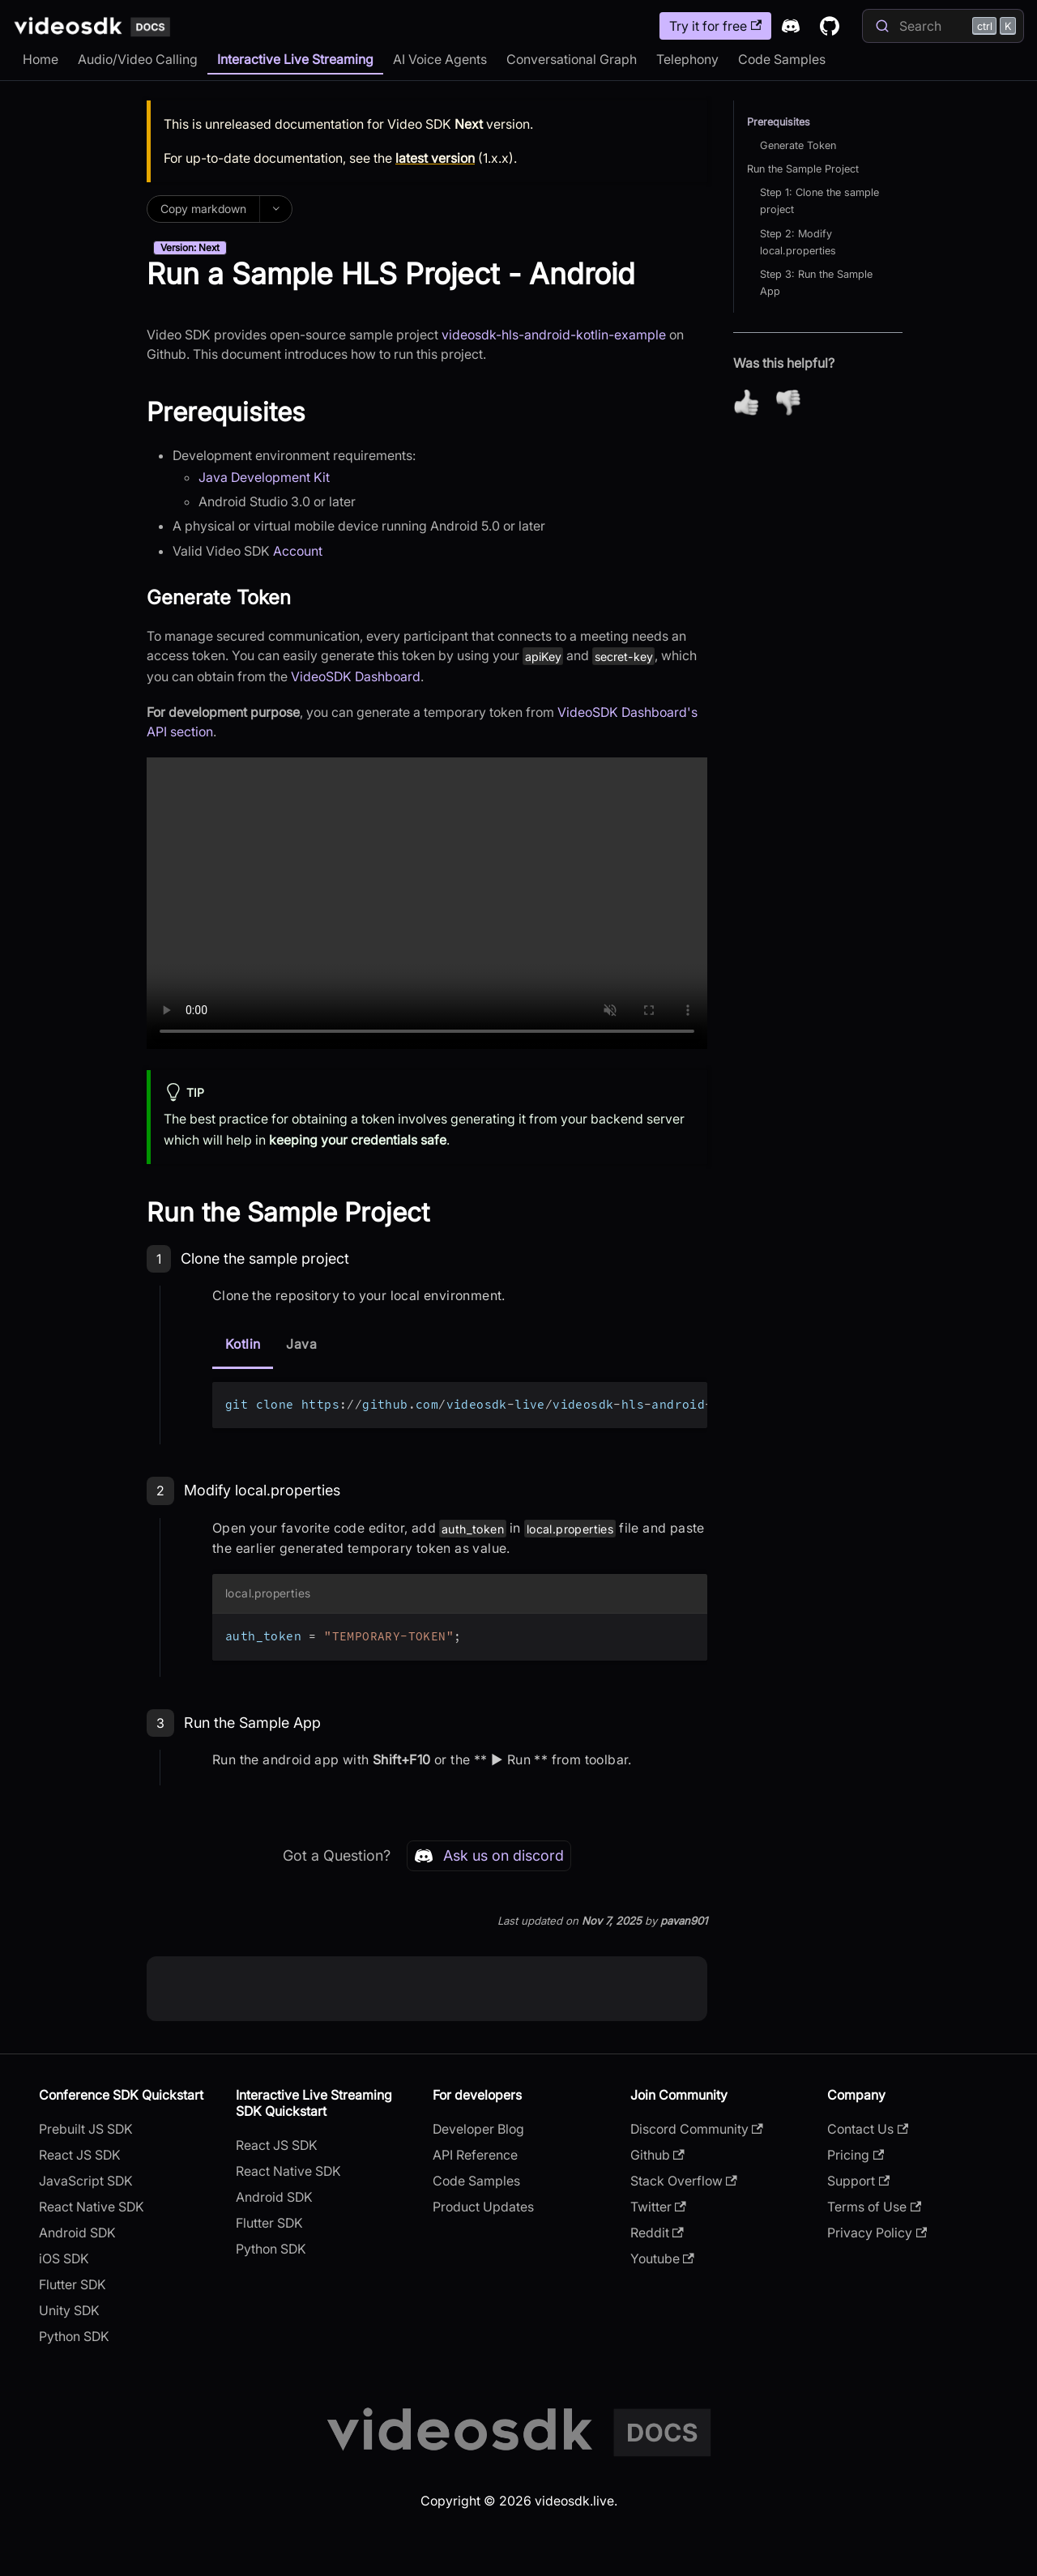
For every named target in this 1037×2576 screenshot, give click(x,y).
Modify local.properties (262, 1490)
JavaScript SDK (86, 2181)
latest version (435, 158)
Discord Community (696, 2129)
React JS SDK (80, 2155)
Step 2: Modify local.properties (798, 242)
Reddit (657, 2232)
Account (297, 551)
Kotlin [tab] (242, 1344)
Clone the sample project (265, 1258)
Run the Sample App (252, 1722)
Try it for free (715, 26)
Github (657, 2155)
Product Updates (483, 2207)
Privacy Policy (877, 2232)
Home (40, 59)
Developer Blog (478, 2129)
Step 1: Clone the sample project (819, 200)
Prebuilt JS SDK (86, 2129)
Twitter (658, 2207)
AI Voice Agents (440, 59)
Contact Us (867, 2129)
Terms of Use (874, 2207)
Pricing (855, 2155)
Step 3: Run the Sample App (816, 282)
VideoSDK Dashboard (355, 676)
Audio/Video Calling (138, 59)
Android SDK (77, 2232)
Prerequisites (778, 122)
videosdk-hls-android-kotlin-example (554, 334)
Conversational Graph (571, 59)
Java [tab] (301, 1344)
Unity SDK (69, 2310)
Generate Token (798, 145)
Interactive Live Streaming (295, 59)
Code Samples (782, 59)
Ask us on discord (489, 1856)
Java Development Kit (264, 477)
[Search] (943, 26)
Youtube (662, 2258)
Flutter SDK (72, 2284)
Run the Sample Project (803, 169)
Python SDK (74, 2336)
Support (858, 2181)
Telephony (687, 59)
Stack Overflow (683, 2181)
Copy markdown (203, 208)
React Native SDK (91, 2207)
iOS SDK (64, 2258)
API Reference (475, 2155)
